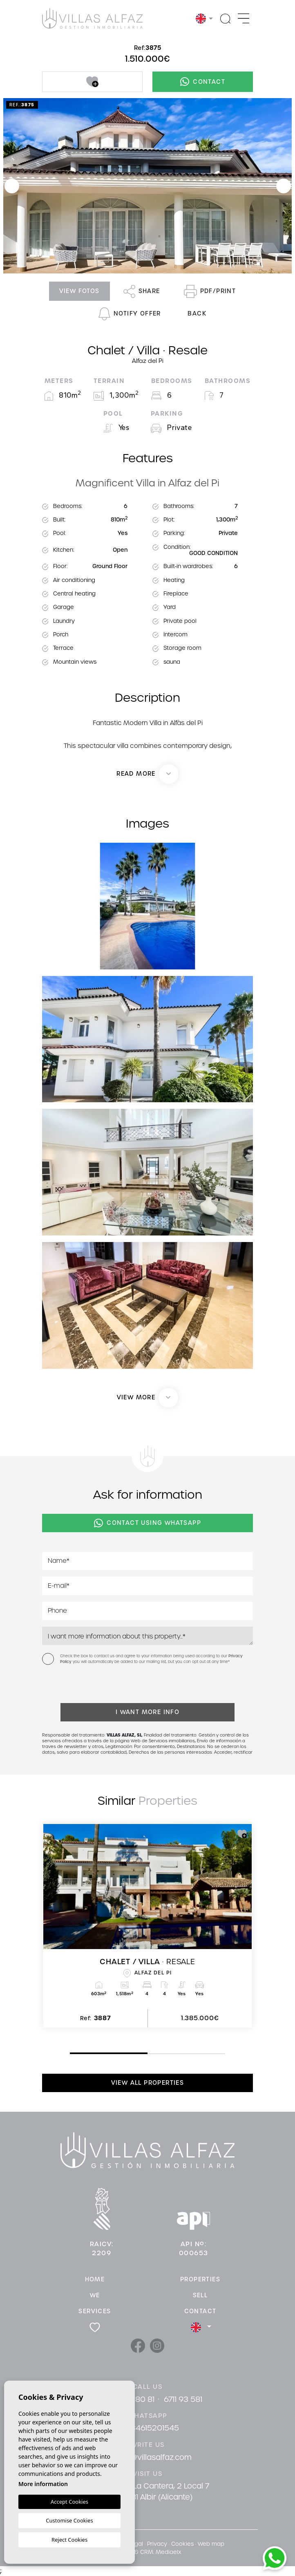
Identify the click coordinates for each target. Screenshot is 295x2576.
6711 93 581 (183, 2399)
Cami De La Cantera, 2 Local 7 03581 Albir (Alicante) (154, 2491)
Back (197, 313)
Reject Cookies (69, 2539)
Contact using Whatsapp (147, 1523)
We (95, 2295)
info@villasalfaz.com (154, 2457)
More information (43, 2484)
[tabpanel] (147, 1926)
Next (283, 185)
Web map (211, 2543)
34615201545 (155, 2428)
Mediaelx (168, 2552)
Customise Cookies (69, 2520)
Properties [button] (200, 2279)
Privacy (157, 2543)
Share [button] (141, 291)
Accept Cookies (69, 2501)
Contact (202, 81)
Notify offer (129, 313)
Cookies (182, 2543)
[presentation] (85, 1685)
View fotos (79, 291)
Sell (200, 2295)
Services (94, 2311)
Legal (135, 2543)
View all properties (147, 2082)
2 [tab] (150, 2053)
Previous (12, 185)
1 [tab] (72, 2052)
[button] (148, 1397)
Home (95, 2279)
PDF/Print (210, 291)
